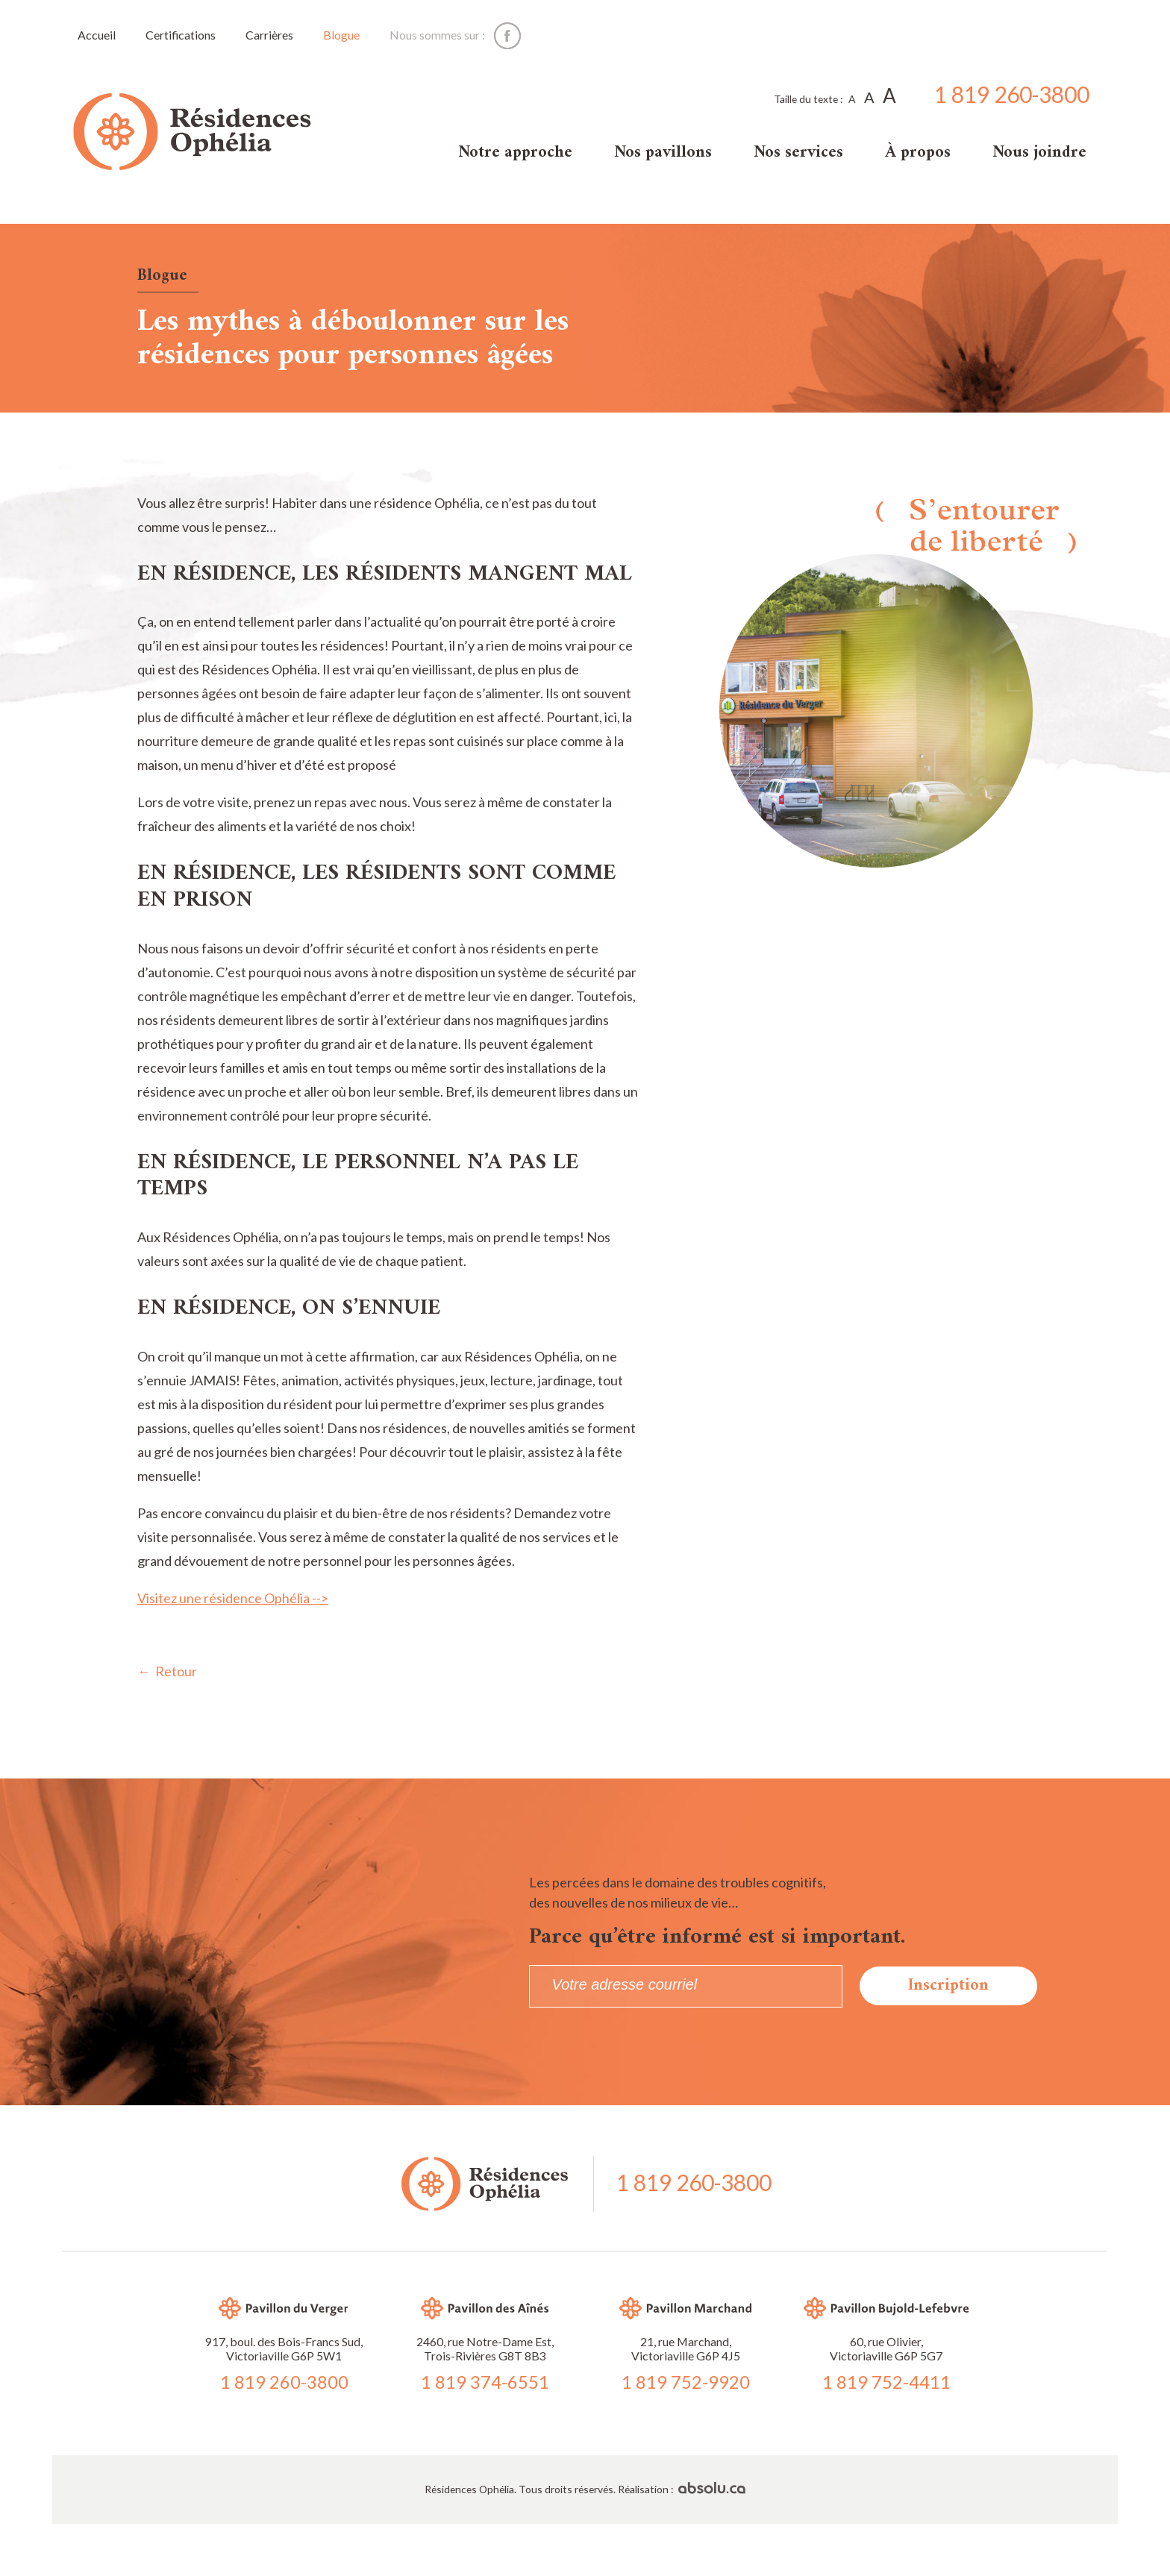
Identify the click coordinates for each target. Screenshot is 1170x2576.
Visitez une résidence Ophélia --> (232, 1598)
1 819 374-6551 (485, 2382)
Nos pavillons (663, 152)
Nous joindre (1039, 152)
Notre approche (515, 152)
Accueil (97, 35)
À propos (918, 152)
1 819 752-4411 (886, 2382)
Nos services (798, 152)
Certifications (181, 35)
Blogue (341, 35)
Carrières (269, 35)
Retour (176, 1671)
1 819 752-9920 (686, 2382)
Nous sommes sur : (437, 35)
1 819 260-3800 (1011, 95)
